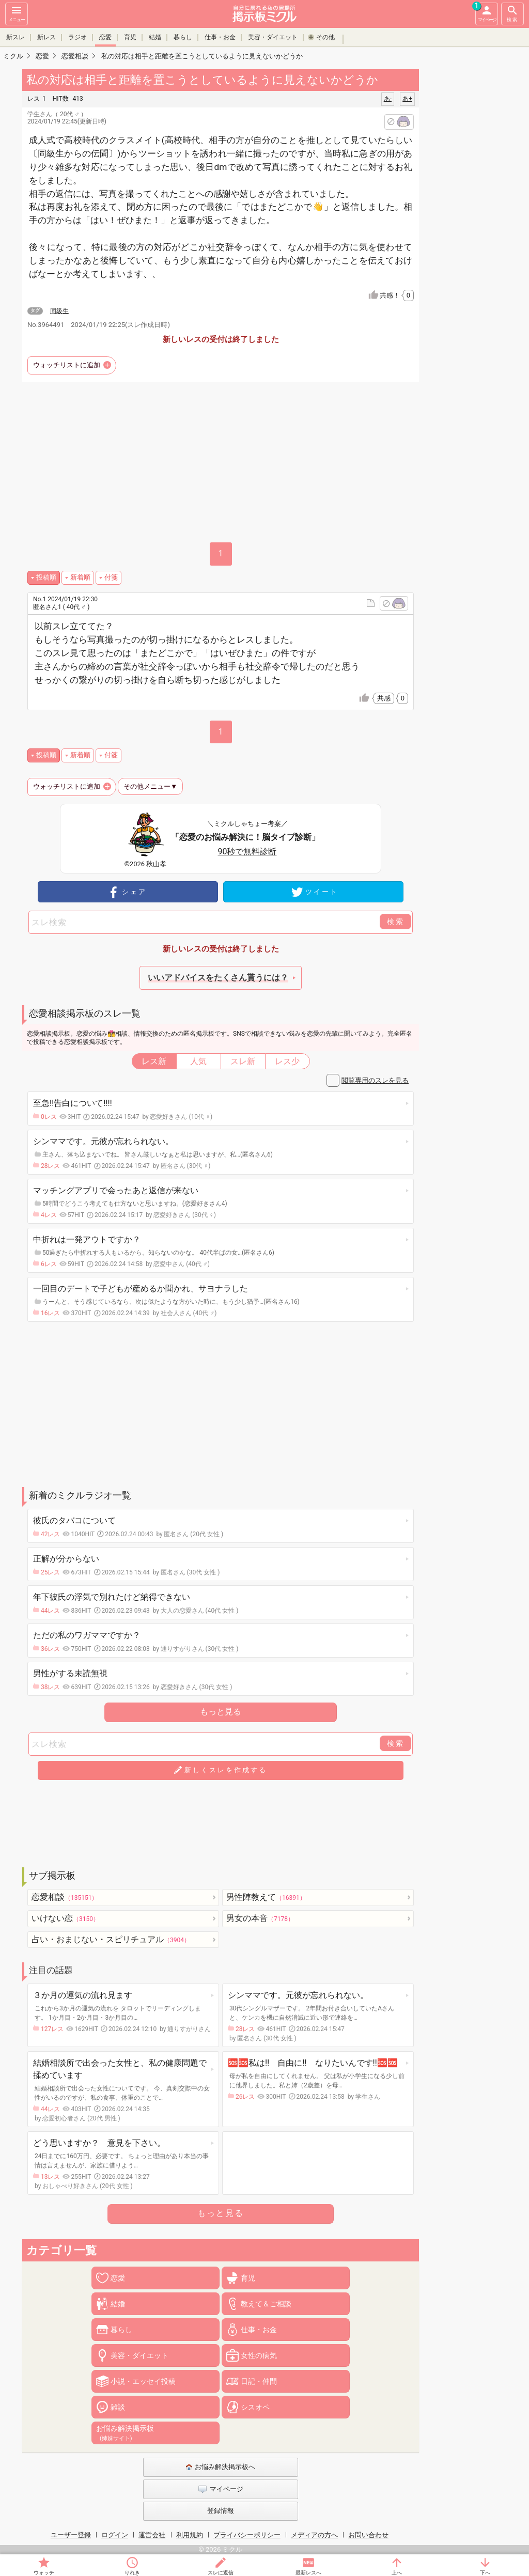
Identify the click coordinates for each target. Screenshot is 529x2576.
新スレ (15, 37)
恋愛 (105, 37)
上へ (397, 2572)
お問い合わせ (368, 2535)
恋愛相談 (65, 1897)
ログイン (114, 2535)
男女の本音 (260, 1918)
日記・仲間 (259, 2381)
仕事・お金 (220, 37)
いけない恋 (65, 1918)
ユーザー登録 (71, 2535)
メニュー (16, 13)
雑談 (118, 2407)
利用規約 (189, 2535)
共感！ (397, 295)
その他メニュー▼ (150, 786)
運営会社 (151, 2535)
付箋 (111, 577)
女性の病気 (259, 2355)
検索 (512, 13)
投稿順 (46, 577)
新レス (46, 37)
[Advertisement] (220, 1404)
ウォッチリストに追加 (66, 365)
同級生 (59, 311)
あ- (388, 98)
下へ (485, 2572)
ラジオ (77, 37)
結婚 (155, 37)
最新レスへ (308, 2572)
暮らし (183, 37)
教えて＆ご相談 (266, 2304)
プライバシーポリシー (247, 2535)
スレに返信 (221, 2572)
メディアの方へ (314, 2535)
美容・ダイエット (273, 37)
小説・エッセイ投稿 (143, 2381)
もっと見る (220, 1711)
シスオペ (255, 2407)
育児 (130, 37)
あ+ (407, 98)
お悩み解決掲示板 (125, 2433)
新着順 (80, 577)
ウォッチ (44, 2572)
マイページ (485, 12)
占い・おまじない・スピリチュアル (111, 1939)
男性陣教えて (266, 1897)
